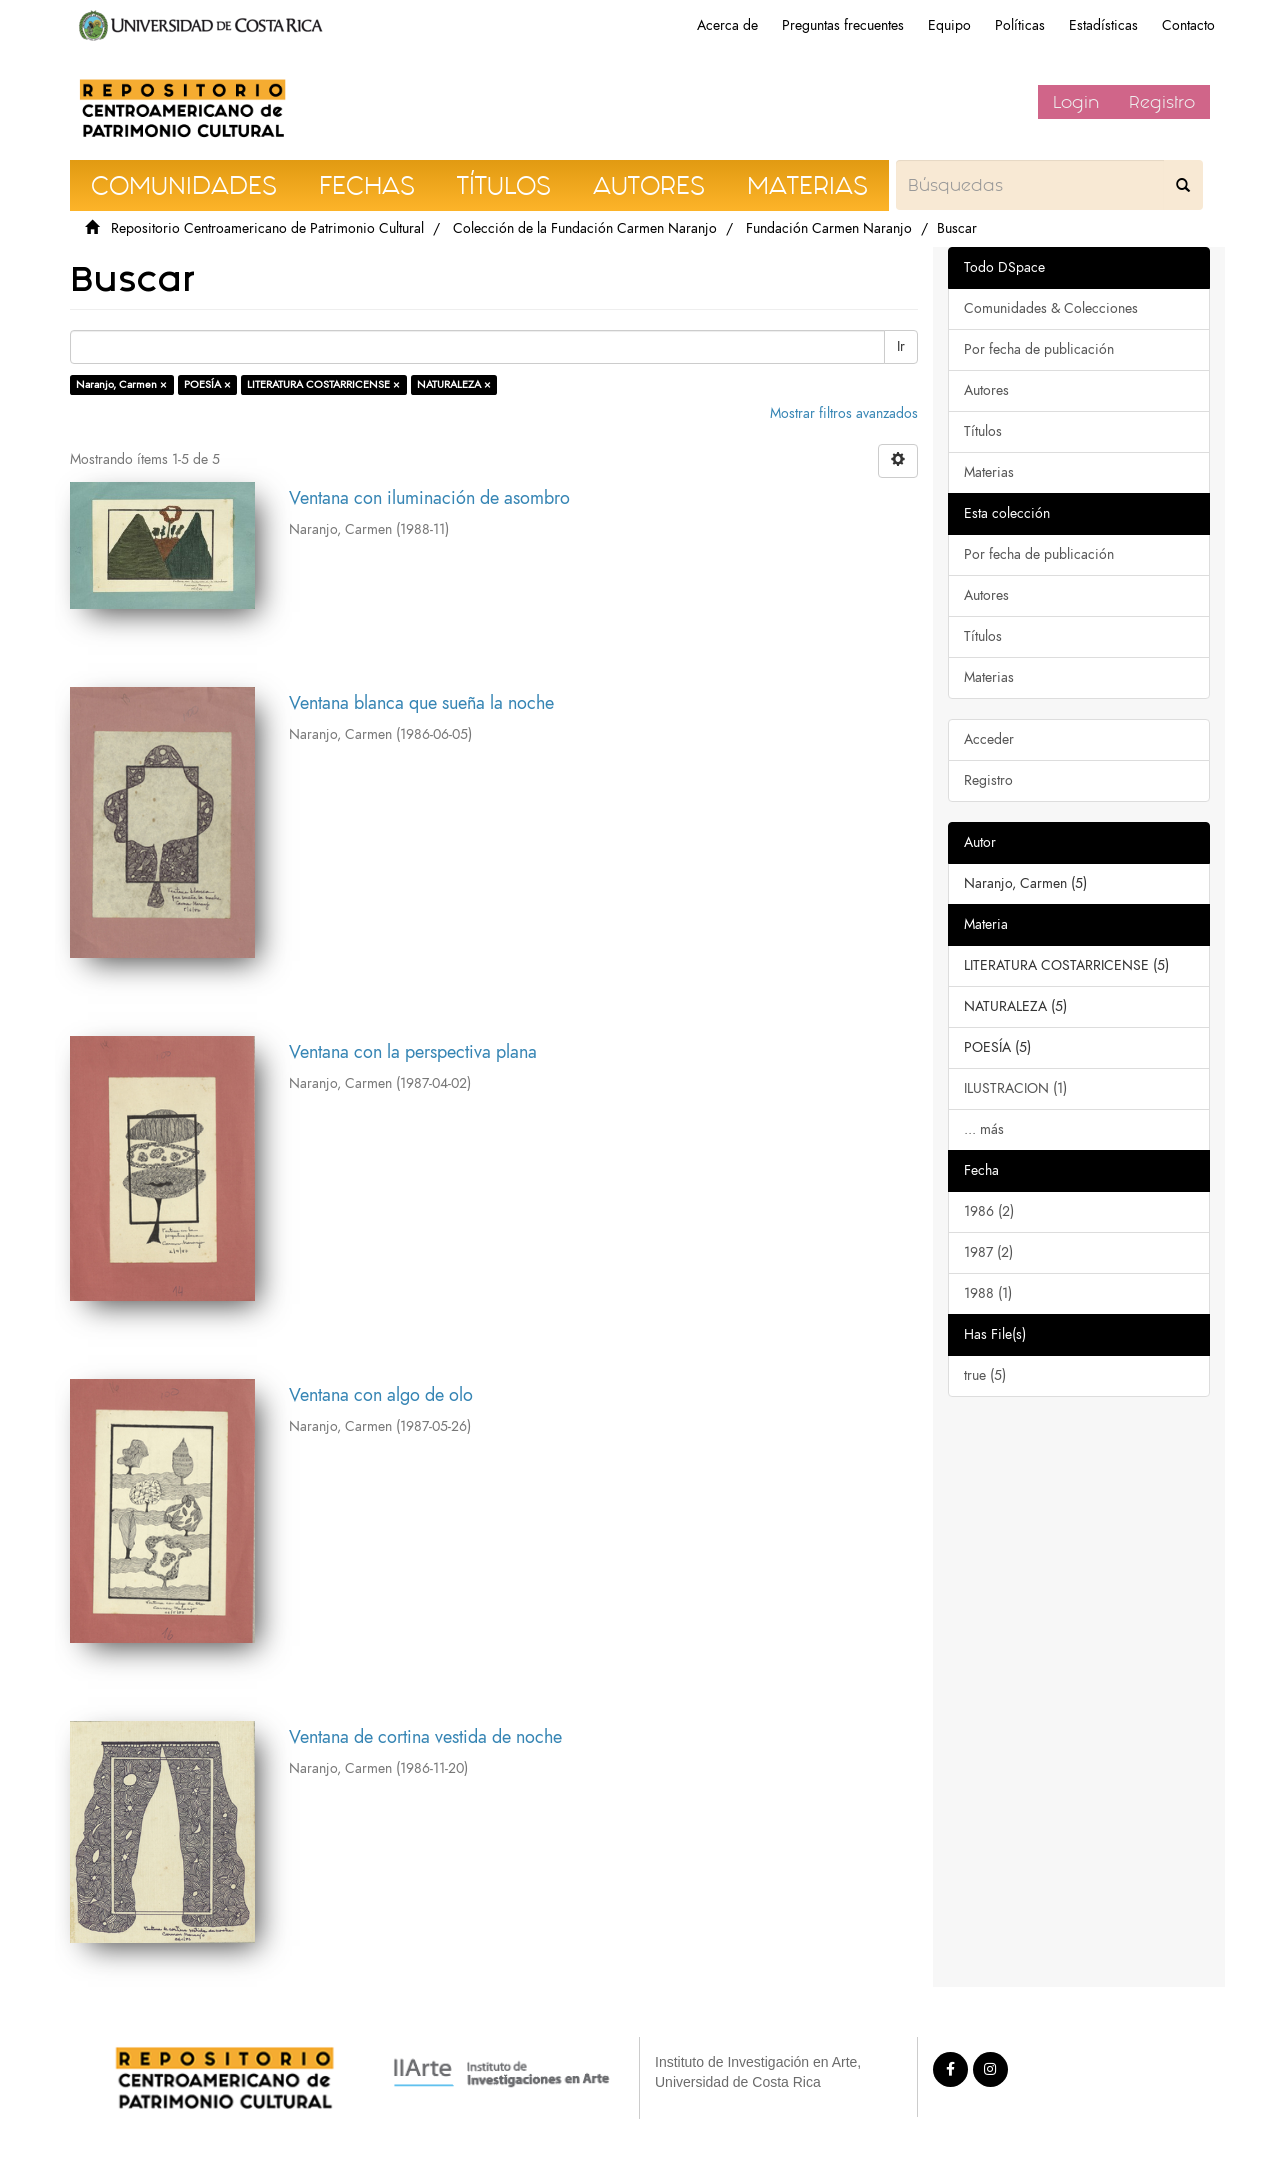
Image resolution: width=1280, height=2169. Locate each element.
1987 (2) (988, 1252)
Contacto (1188, 25)
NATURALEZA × (454, 384)
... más (984, 1129)
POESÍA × (207, 384)
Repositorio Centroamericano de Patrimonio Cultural (267, 228)
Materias (989, 472)
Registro (1162, 102)
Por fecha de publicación (1039, 349)
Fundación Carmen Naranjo (829, 228)
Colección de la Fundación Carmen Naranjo (585, 228)
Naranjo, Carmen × (121, 384)
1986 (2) (989, 1211)
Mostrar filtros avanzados (844, 413)
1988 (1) (988, 1293)
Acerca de (727, 25)
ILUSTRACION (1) (1015, 1088)
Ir (901, 346)
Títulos (983, 431)
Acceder (989, 739)
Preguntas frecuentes (843, 25)
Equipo (949, 25)
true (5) (985, 1375)
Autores (986, 390)
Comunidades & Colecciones (1051, 308)
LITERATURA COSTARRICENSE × (323, 384)
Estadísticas (1103, 25)
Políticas (1020, 25)
